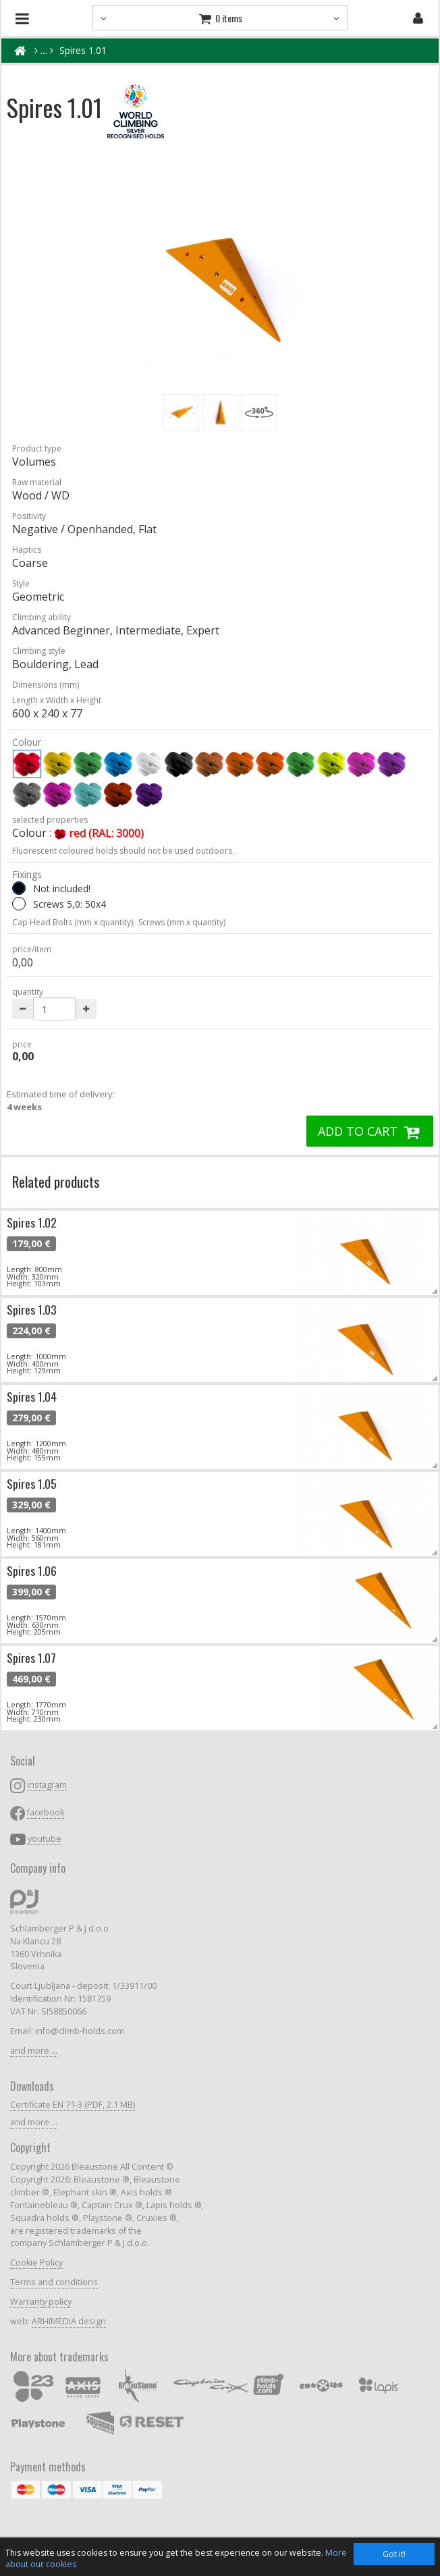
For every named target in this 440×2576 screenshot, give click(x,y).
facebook (45, 1812)
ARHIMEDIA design (69, 2321)
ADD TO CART (370, 1131)
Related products (56, 1181)
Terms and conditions (54, 2282)
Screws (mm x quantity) (181, 922)
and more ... (33, 2050)
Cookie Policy (36, 2262)
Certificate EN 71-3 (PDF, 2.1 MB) (72, 2104)
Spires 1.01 (83, 50)
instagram (47, 1784)
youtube (44, 1838)
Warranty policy (41, 2301)
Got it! (394, 2554)
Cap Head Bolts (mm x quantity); (73, 922)
